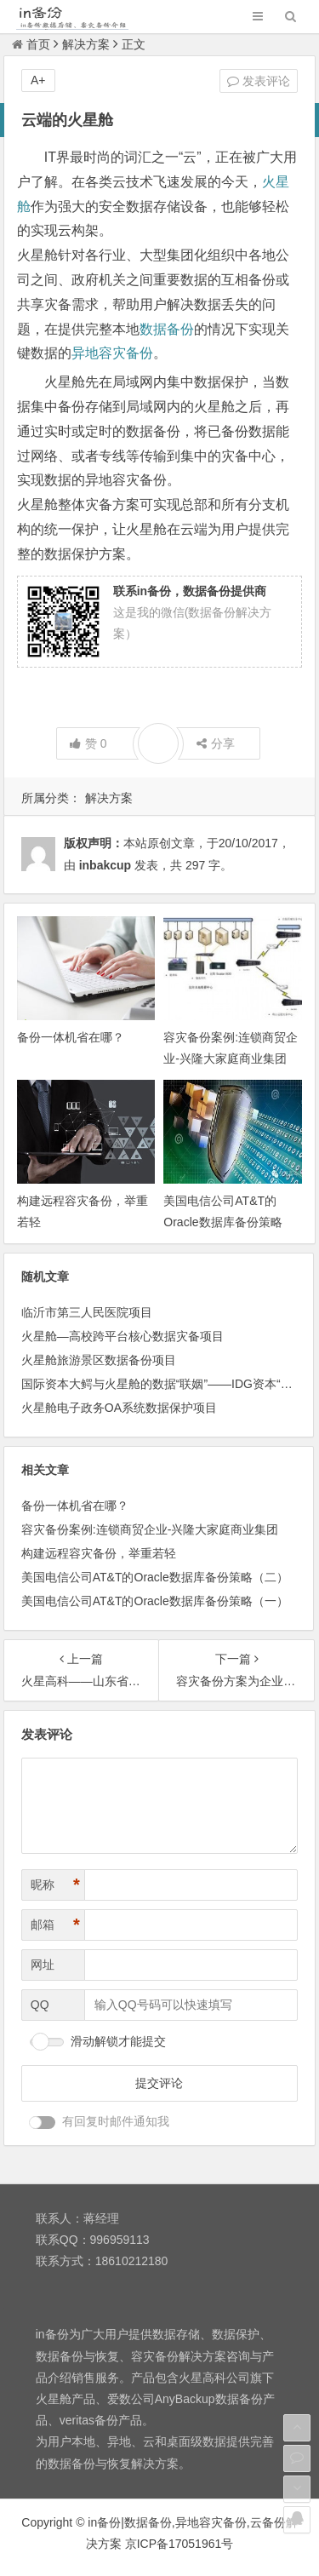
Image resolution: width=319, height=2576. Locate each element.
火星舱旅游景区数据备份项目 (98, 1360)
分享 (216, 743)
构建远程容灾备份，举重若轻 (98, 1553)
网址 (42, 1964)
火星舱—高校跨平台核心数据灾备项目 (122, 1336)
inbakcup (105, 865)
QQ (40, 2004)
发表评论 (258, 81)
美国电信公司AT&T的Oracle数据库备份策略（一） (154, 1601)
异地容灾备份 (112, 353)
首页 (31, 44)
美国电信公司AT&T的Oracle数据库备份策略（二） (222, 1222)
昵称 (55, 1885)
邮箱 (55, 1925)
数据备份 (167, 329)
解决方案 (86, 44)
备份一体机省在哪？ (70, 1037)
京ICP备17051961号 (179, 2543)
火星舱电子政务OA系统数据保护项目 (119, 1407)
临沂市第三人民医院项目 (86, 1312)
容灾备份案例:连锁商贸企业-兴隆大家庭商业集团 (150, 1529)
